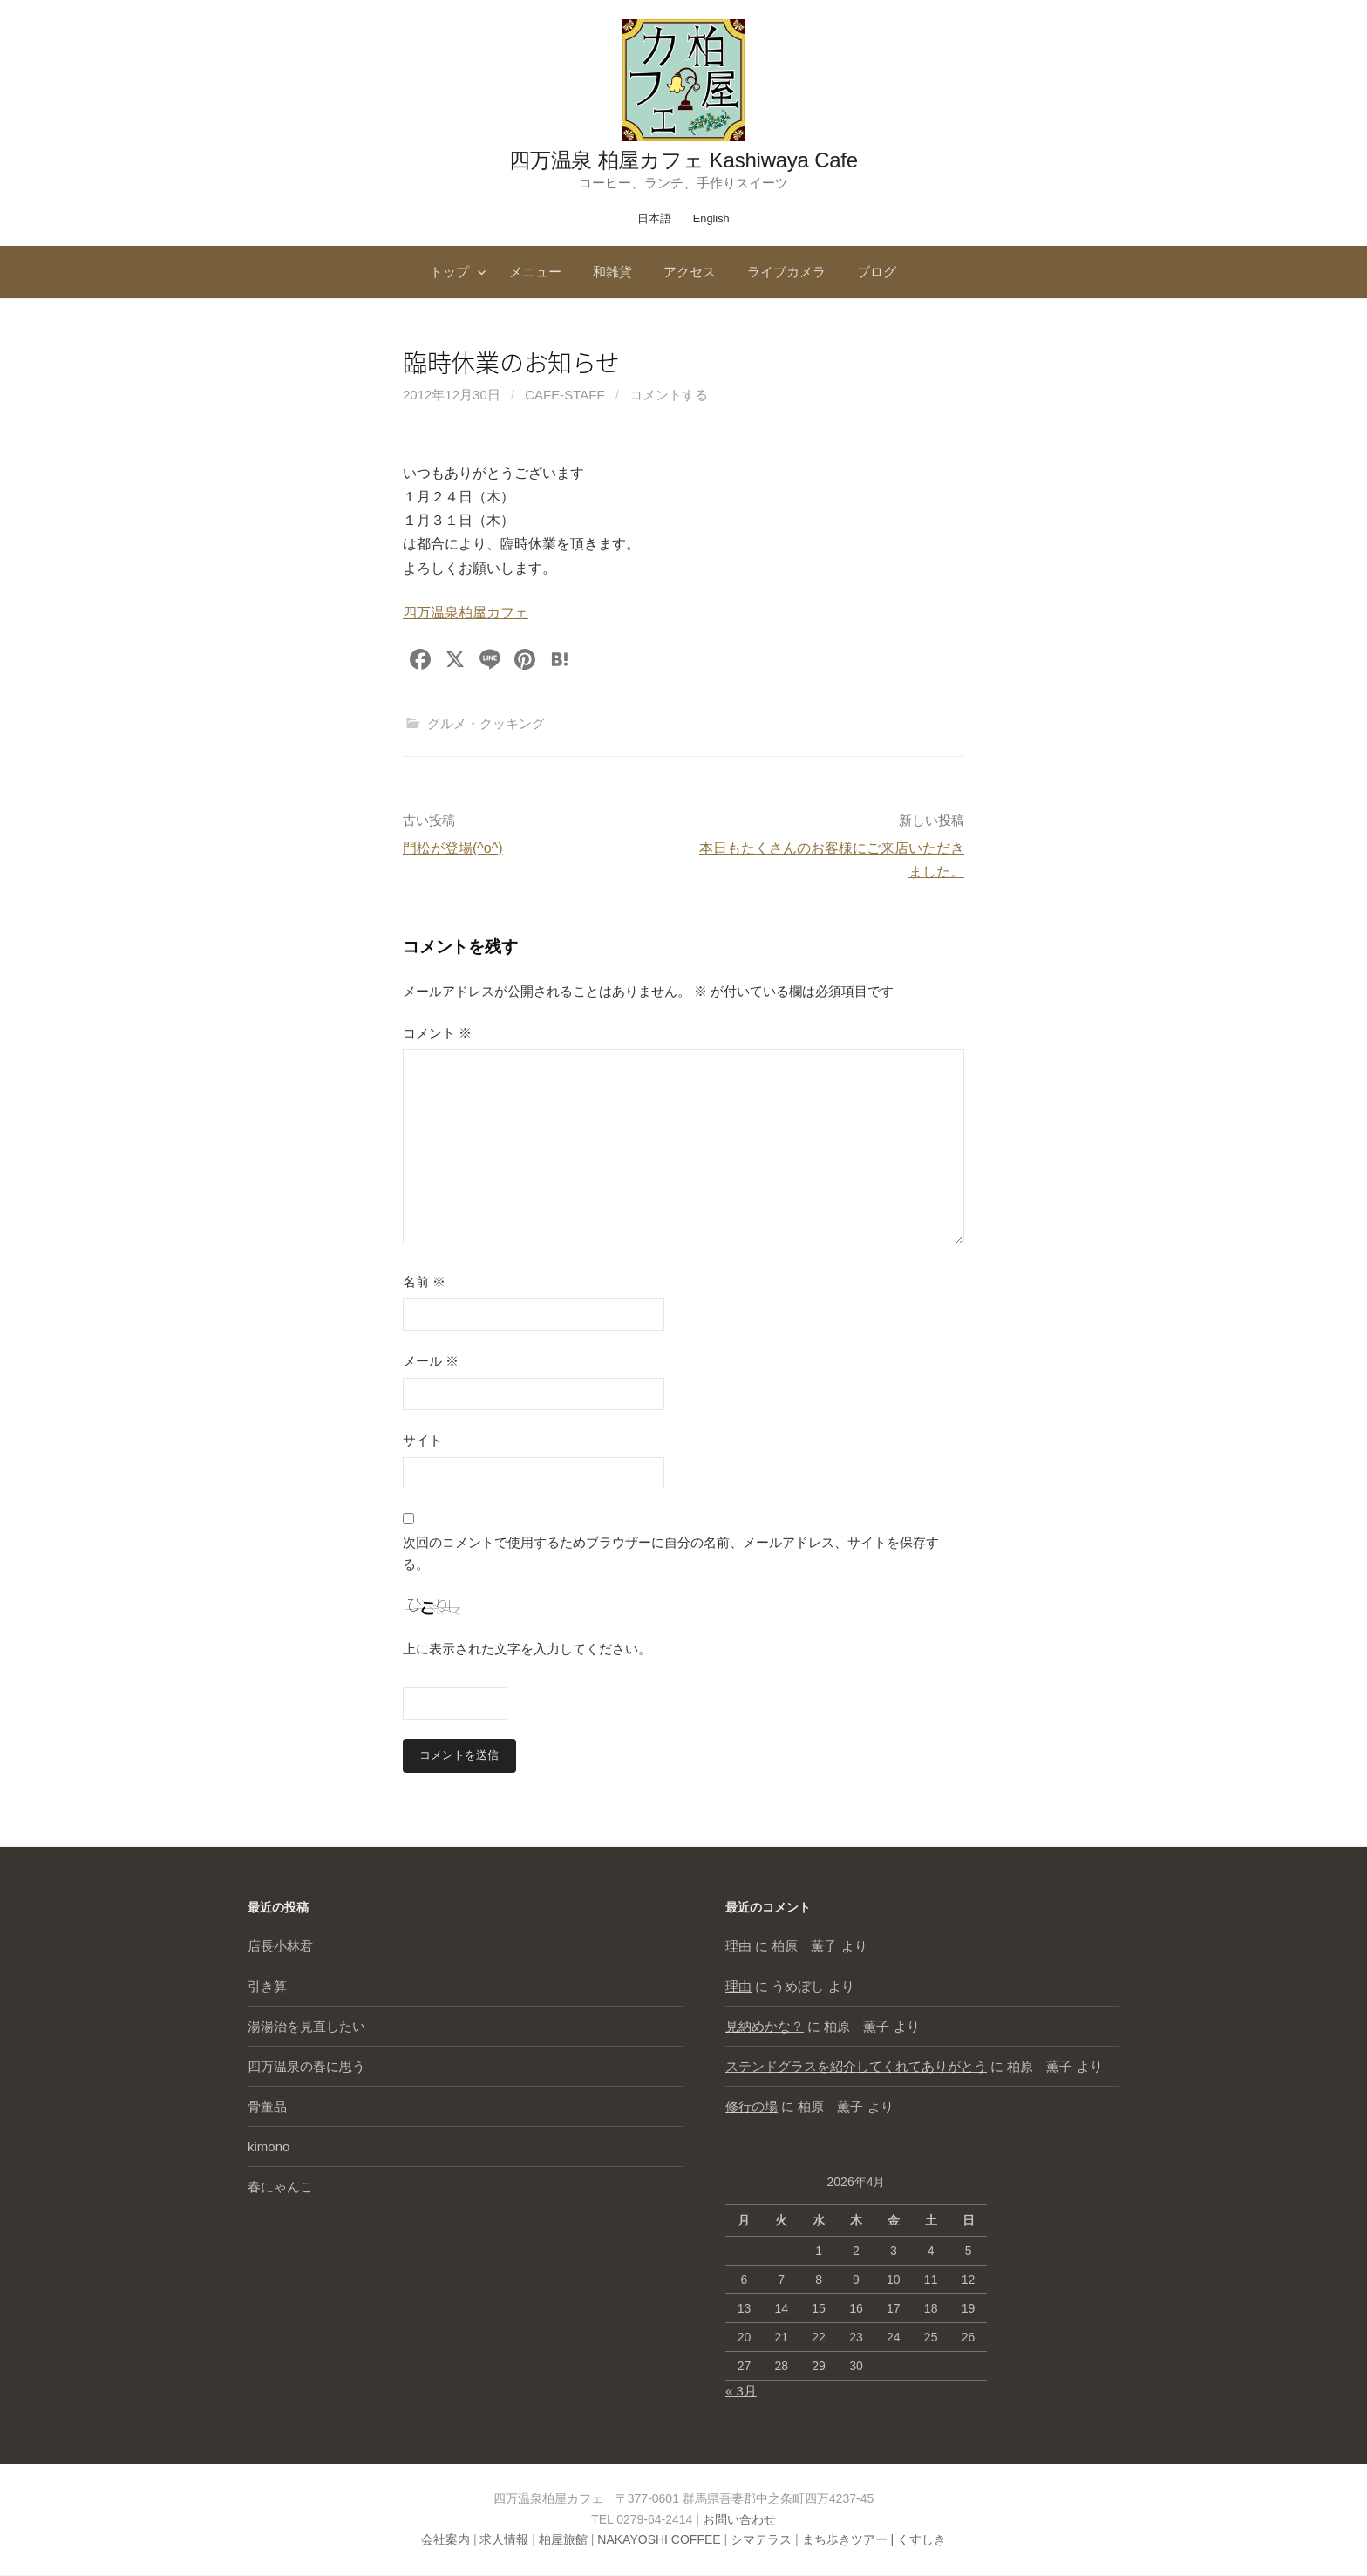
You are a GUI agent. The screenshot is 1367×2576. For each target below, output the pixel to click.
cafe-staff (564, 394)
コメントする (668, 394)
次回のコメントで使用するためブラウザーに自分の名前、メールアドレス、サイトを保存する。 (671, 1553)
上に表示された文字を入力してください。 (527, 1648)
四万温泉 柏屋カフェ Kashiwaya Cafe (683, 160)
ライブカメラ (786, 271)
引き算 (267, 1987)
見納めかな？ (764, 2027)
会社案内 (445, 2540)
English (711, 218)
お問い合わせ (739, 2519)
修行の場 (751, 2107)
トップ (449, 271)
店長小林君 (280, 1946)
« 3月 (741, 2390)
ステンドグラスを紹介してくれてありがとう (856, 2067)
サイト (422, 1440)
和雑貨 (612, 271)
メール (431, 1360)
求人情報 (503, 2540)
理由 (738, 1946)
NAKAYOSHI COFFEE (658, 2540)
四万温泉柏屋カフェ (465, 612)
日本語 (654, 218)
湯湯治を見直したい (306, 2027)
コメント (437, 1033)
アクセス (689, 271)
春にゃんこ (280, 2187)
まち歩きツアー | (849, 2540)
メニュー (535, 271)
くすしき (921, 2540)
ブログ (876, 271)
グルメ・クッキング (486, 723)
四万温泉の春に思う (306, 2067)
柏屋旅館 (563, 2540)
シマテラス (761, 2540)
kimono (268, 2147)
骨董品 (267, 2107)
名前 (424, 1281)
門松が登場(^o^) (453, 848)
